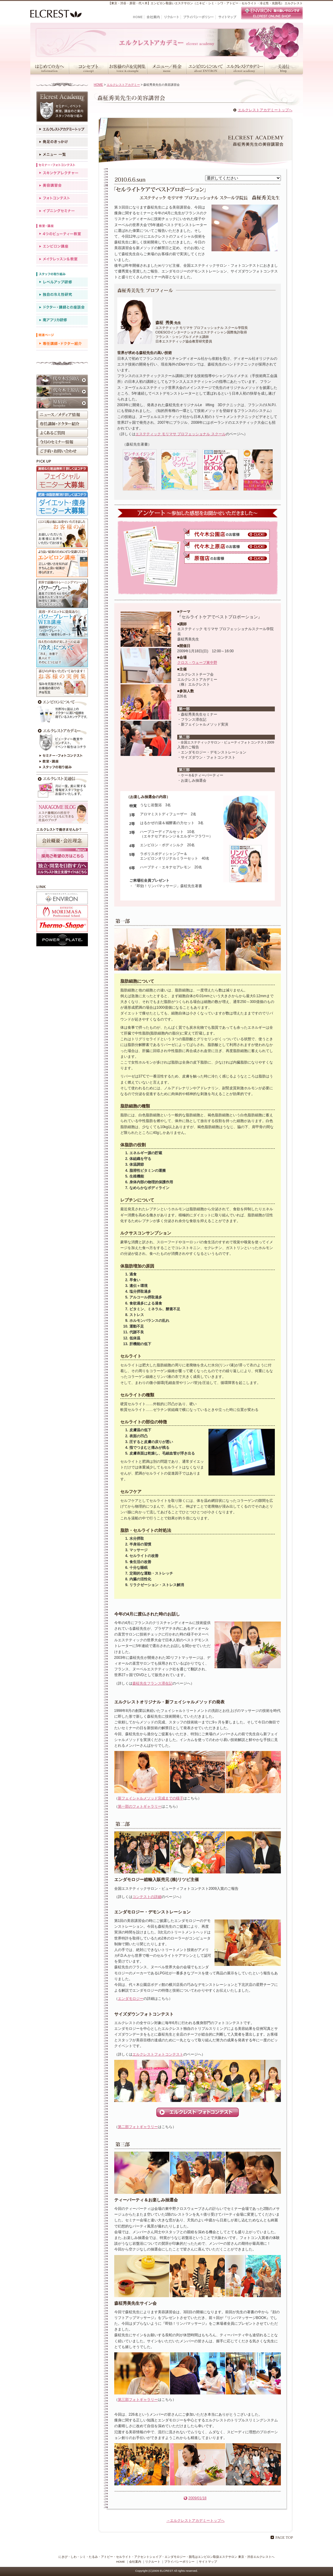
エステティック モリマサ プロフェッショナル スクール (180, 434)
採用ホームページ (62, 868)
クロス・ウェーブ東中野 (197, 662)
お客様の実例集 (62, 682)
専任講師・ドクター (62, 343)
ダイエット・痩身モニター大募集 (62, 504)
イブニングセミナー (62, 211)
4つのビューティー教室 (62, 233)
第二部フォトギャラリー (138, 2127)
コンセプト (88, 68)
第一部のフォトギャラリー (140, 1806)
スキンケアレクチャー (62, 173)
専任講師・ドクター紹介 (62, 424)
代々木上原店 (62, 391)
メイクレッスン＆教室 (62, 259)
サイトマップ (208, 2561)
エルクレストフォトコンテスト (157, 2054)
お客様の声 (62, 533)
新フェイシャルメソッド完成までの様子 (150, 1798)
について (62, 712)
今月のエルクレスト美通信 (62, 787)
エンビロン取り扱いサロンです (272, 13)
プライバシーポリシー (179, 2561)
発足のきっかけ (62, 142)
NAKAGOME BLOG (62, 813)
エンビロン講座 (62, 246)
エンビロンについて (205, 68)
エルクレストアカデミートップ (62, 129)
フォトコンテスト (62, 198)
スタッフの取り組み (62, 768)
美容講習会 (62, 185)
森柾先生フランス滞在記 (152, 1683)
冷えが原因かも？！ (62, 652)
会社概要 (62, 840)
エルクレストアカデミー (244, 68)
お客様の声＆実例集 (127, 68)
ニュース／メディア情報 (62, 415)
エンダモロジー (130, 1998)
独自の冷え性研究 (62, 294)
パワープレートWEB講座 (62, 623)
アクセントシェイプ (62, 925)
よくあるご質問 (62, 433)
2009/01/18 (197, 2498)
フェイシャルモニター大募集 (62, 478)
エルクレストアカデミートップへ (265, 110)
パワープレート (62, 593)
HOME (98, 84)
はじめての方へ (49, 68)
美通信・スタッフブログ (283, 68)
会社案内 (135, 2561)
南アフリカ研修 (62, 320)
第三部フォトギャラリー (138, 2399)
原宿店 (62, 403)
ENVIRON (62, 897)
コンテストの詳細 (147, 1897)
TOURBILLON (62, 911)
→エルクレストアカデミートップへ (195, 2520)
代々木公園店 (62, 380)
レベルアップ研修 (62, 282)
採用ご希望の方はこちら (62, 854)
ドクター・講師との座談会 (62, 307)
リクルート (152, 2561)
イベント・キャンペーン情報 (62, 442)
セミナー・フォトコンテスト (62, 756)
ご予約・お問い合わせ (62, 451)
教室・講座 (62, 762)
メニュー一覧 (62, 154)
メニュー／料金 (166, 68)
